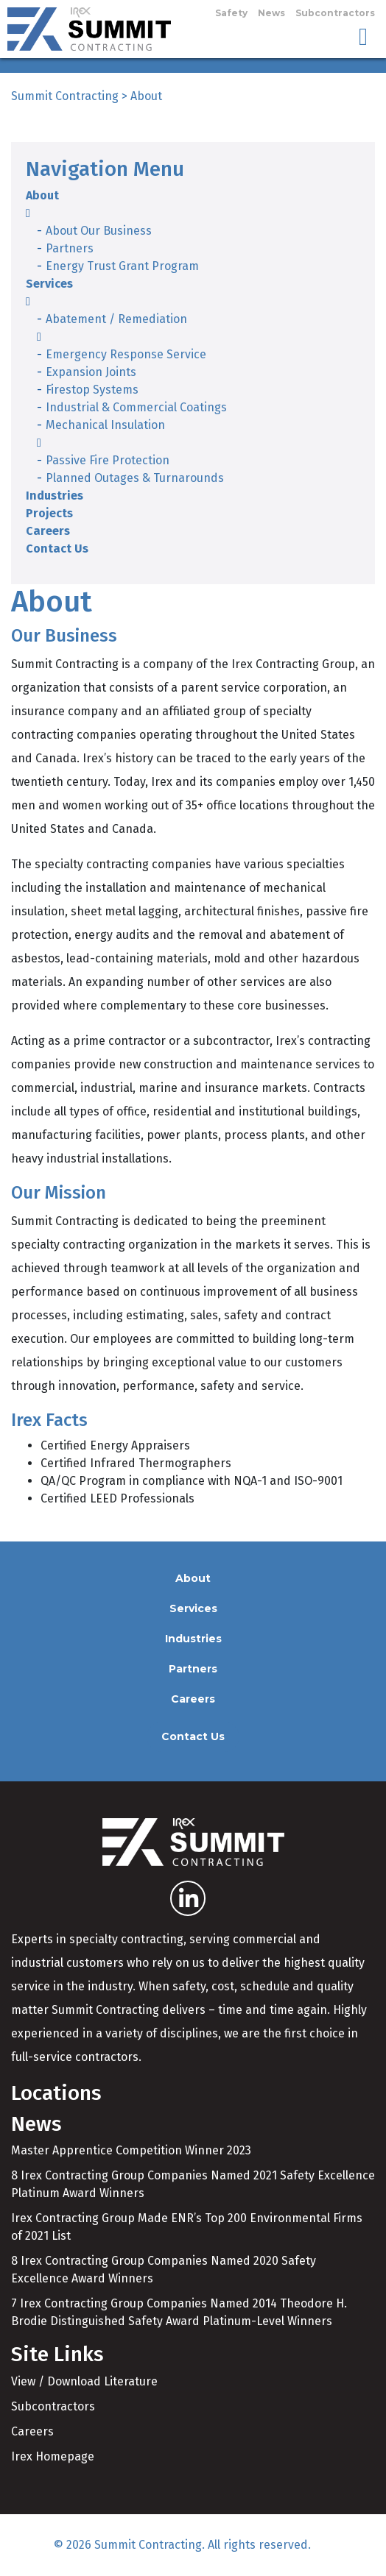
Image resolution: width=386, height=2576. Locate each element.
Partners (70, 248)
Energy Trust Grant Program (122, 266)
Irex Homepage (52, 2456)
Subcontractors (335, 12)
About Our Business (99, 231)
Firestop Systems (92, 390)
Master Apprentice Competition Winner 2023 (131, 2150)
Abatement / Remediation (116, 319)
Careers (48, 531)
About (42, 195)
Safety (231, 12)
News (271, 12)
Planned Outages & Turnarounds (135, 478)
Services (49, 284)
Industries (54, 496)
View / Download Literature (84, 2381)
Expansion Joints (91, 372)
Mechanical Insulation (105, 425)
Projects (49, 513)
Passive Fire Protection (107, 460)
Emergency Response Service (126, 354)
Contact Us (57, 549)
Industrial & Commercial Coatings (136, 407)
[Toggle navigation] (363, 36)
